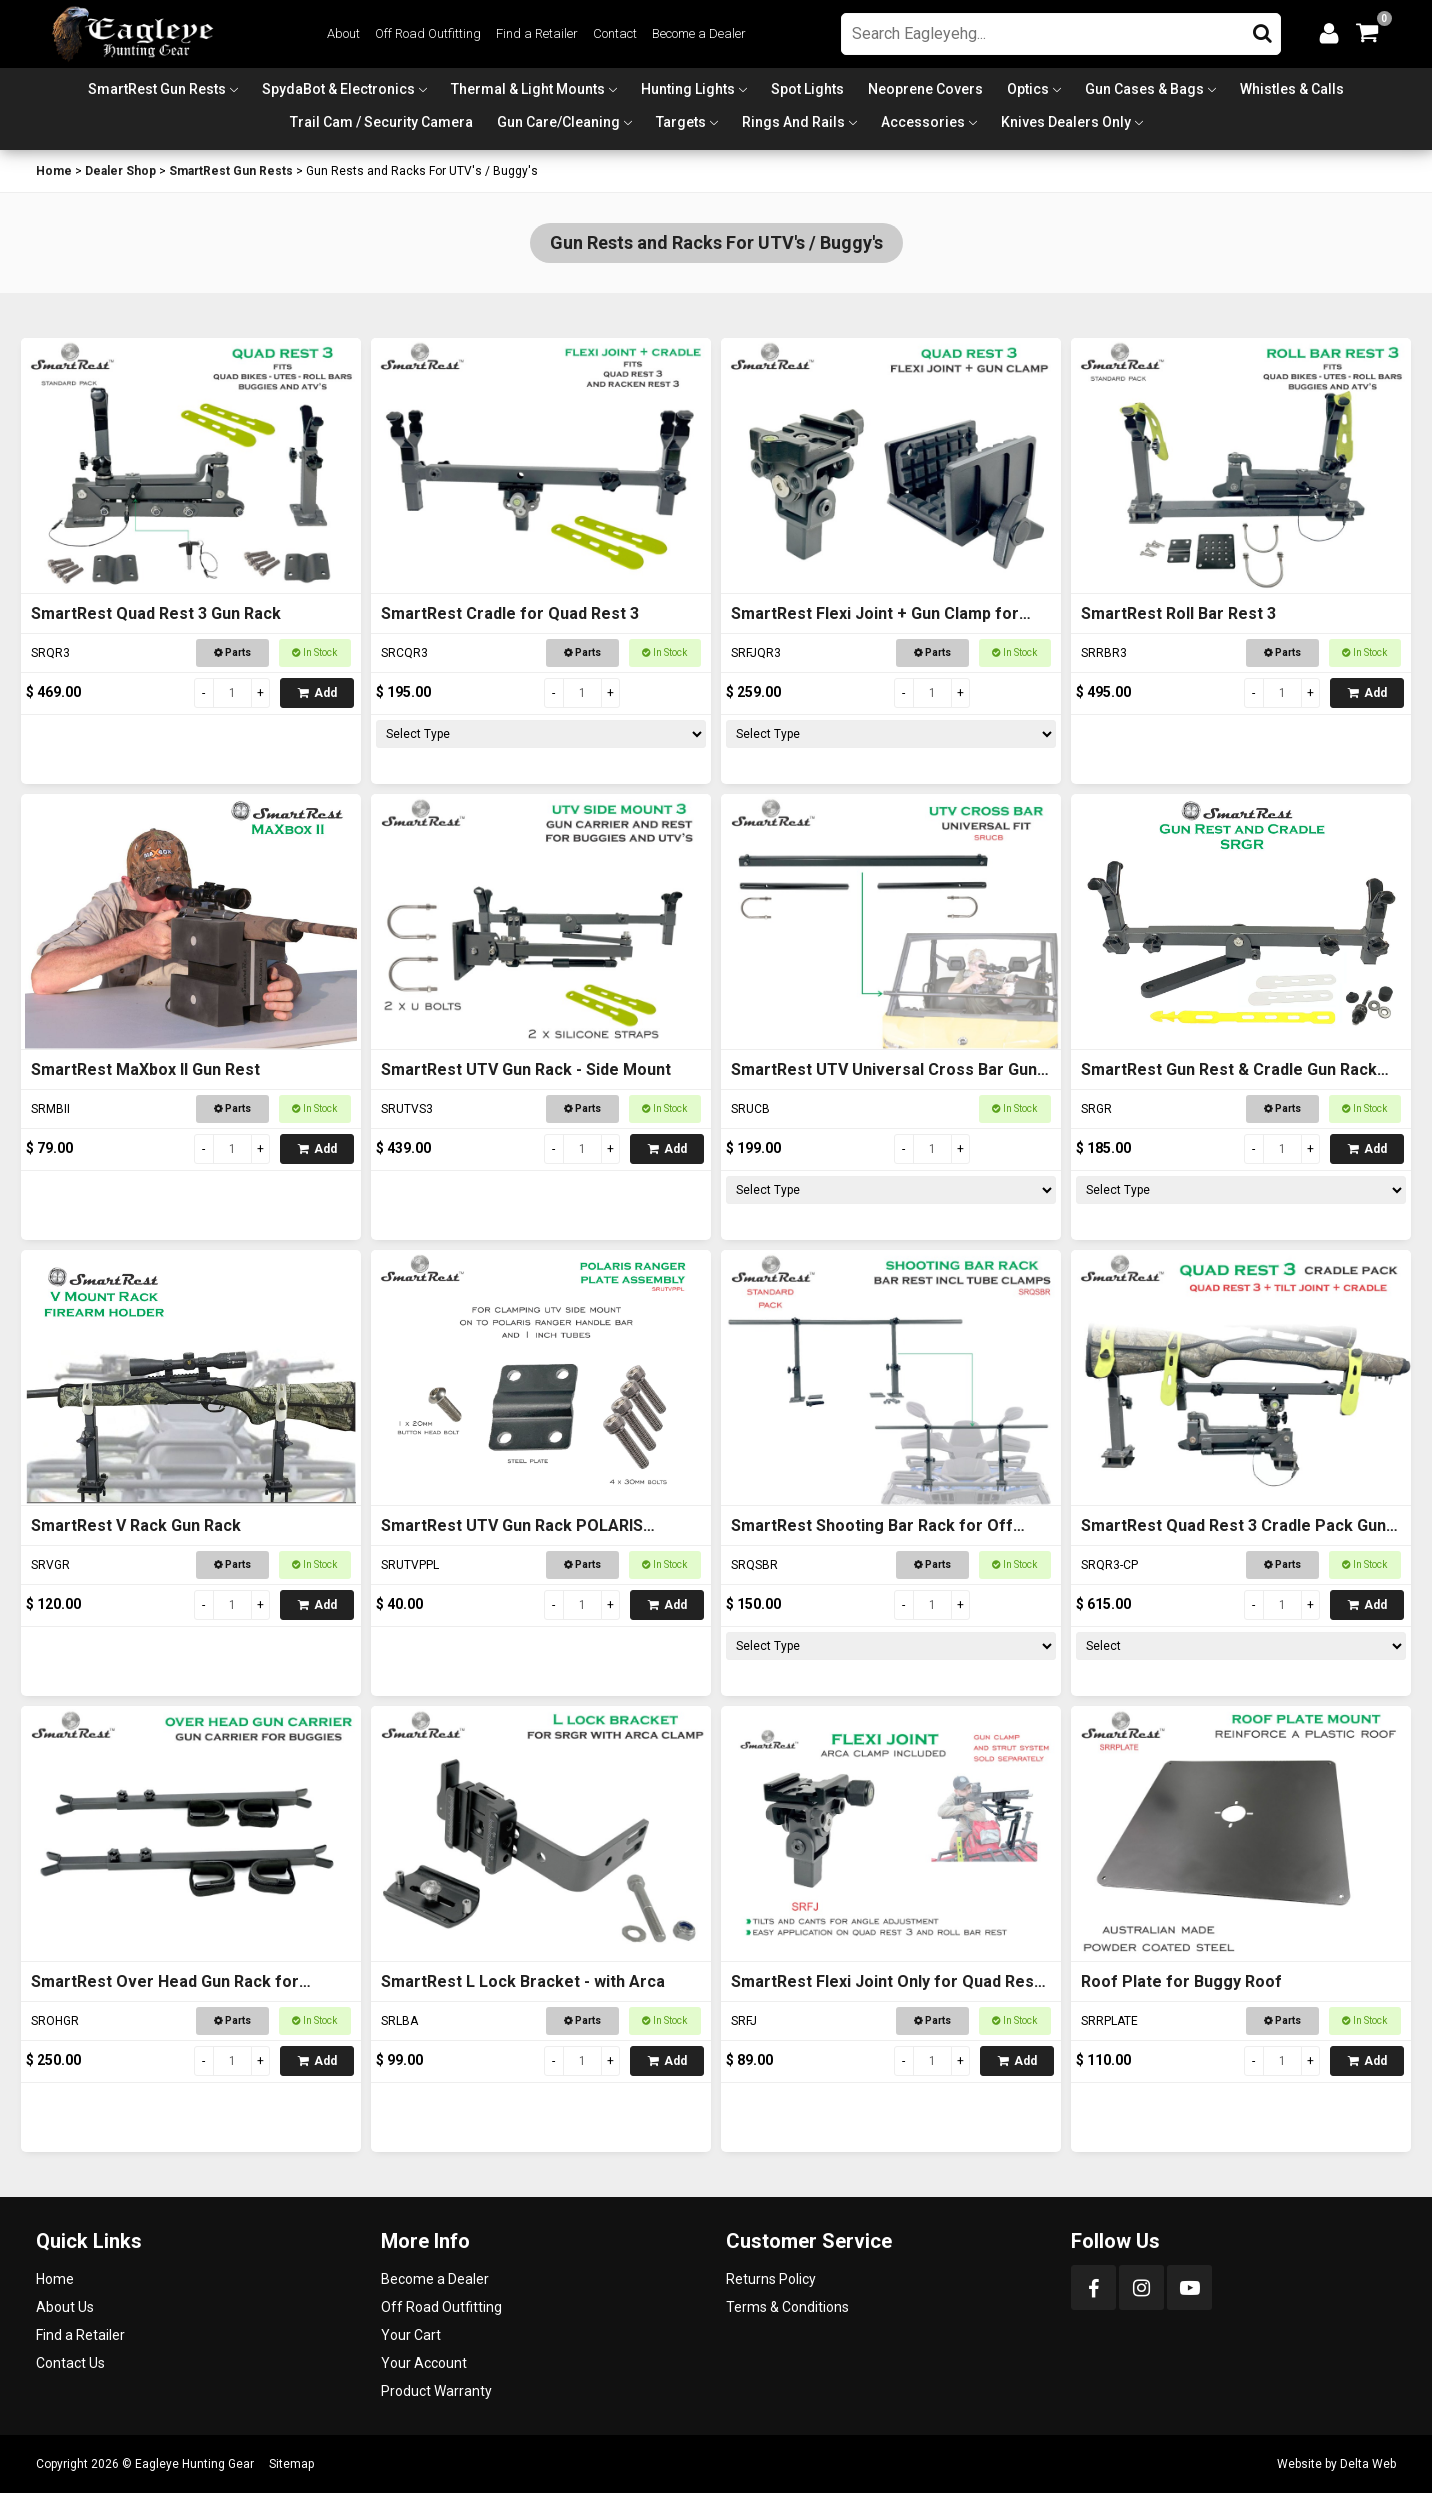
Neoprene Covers (925, 89)
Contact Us (70, 2363)
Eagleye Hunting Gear (194, 2464)
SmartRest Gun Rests (157, 89)
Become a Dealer (699, 33)
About (343, 33)
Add (317, 693)
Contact (615, 33)
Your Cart (411, 2335)
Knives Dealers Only (1066, 122)
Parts (232, 652)
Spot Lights (807, 89)
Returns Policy (771, 2279)
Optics (1028, 89)
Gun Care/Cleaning (558, 122)
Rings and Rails (793, 122)
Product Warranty (436, 2391)
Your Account (424, 2363)
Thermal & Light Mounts (528, 89)
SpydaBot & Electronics (338, 89)
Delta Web (1368, 2464)
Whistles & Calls (1292, 89)
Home (54, 171)
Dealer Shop (120, 171)
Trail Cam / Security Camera (381, 122)
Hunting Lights (688, 89)
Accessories (923, 122)
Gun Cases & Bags (1144, 89)
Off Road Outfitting (428, 33)
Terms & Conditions (787, 2307)
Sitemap (291, 2464)
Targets (681, 122)
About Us (65, 2307)
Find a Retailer (537, 33)
